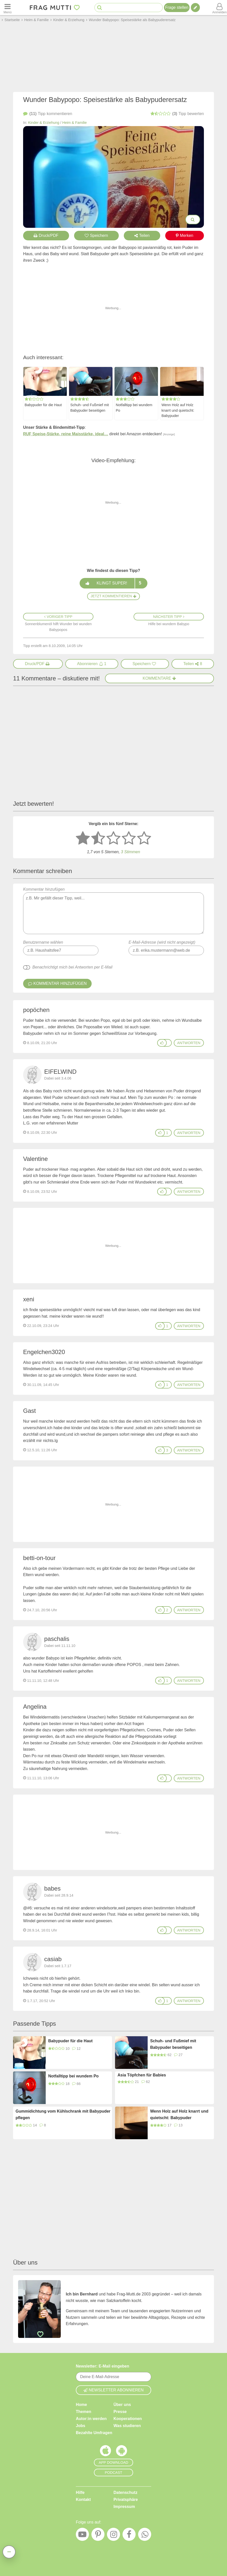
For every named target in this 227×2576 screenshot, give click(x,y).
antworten (188, 1043)
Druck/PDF (46, 235)
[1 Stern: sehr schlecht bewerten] (83, 838)
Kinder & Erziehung (43, 123)
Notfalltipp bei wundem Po (134, 407)
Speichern (96, 235)
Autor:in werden (91, 2419)
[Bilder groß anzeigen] (192, 219)
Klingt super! (113, 583)
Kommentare (159, 678)
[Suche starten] (99, 8)
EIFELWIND (60, 1071)
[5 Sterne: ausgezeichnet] (144, 838)
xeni (28, 1299)
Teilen (142, 235)
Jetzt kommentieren (113, 596)
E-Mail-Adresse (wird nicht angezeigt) (162, 942)
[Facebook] (129, 2535)
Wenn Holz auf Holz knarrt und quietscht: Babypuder (177, 410)
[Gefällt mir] (162, 1043)
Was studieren (127, 2426)
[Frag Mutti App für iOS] (105, 2452)
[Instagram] (113, 2535)
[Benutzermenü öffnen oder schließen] (219, 7)
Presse (120, 2411)
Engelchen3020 (44, 1352)
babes (52, 1888)
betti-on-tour (39, 1557)
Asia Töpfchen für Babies (142, 2075)
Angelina (34, 1706)
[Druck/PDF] (38, 664)
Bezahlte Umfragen (94, 2433)
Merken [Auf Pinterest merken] (184, 235)
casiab (53, 1959)
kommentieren (47, 114)
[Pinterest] (97, 2535)
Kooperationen (127, 2419)
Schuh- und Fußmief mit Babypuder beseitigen (89, 407)
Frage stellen (177, 7)
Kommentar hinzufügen (113, 910)
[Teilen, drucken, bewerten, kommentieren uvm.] (9, 2551)
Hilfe (80, 2492)
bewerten (177, 114)
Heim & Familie (74, 123)
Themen (83, 2411)
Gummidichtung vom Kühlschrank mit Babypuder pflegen (63, 2114)
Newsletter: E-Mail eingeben (102, 2366)
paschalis (56, 1638)
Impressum (124, 2506)
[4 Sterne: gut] (129, 838)
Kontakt (83, 2499)
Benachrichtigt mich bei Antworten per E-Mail (72, 967)
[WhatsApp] (144, 2535)
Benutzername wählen (43, 942)
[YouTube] (82, 2535)
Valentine (35, 1158)
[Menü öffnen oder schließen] (7, 7)
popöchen (36, 1009)
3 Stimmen (130, 852)
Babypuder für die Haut (43, 405)
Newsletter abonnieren (113, 2390)
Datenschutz (125, 2492)
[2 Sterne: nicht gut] (98, 838)
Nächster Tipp (169, 617)
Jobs (80, 2426)
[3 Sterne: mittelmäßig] (113, 838)
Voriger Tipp (58, 617)
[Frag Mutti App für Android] (121, 2452)
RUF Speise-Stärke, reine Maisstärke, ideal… (65, 434)
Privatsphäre (125, 2499)
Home (81, 2404)
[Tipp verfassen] (195, 7)
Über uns (122, 2404)
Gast (29, 1410)
